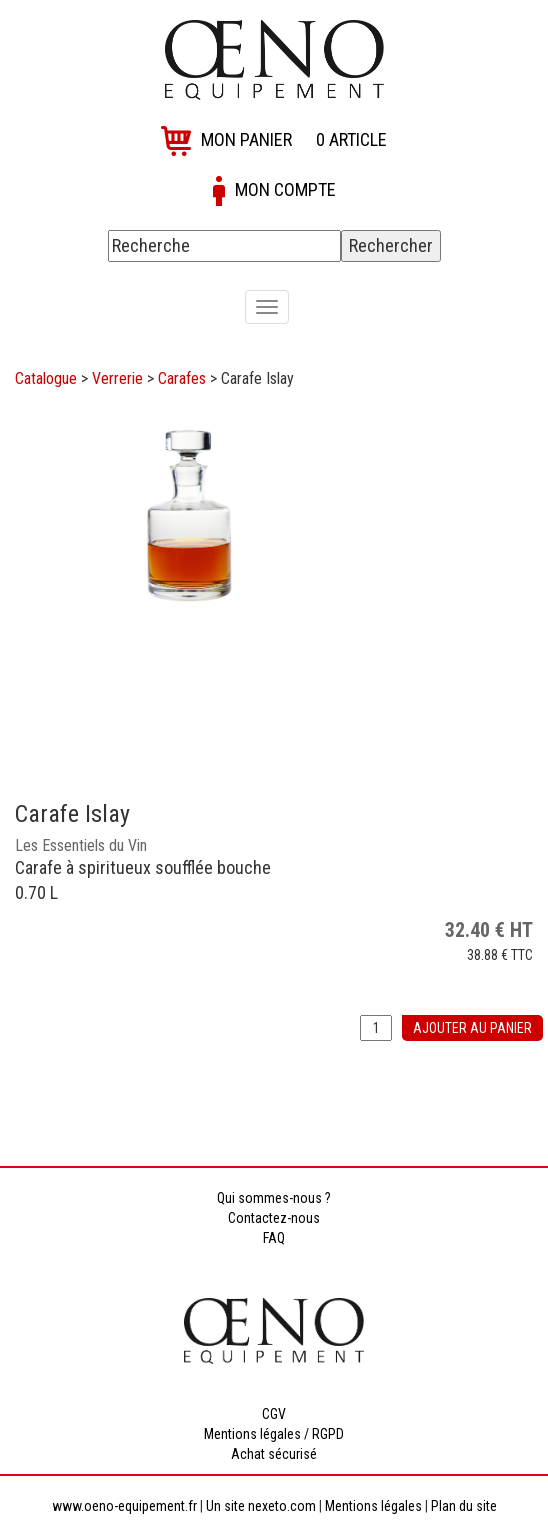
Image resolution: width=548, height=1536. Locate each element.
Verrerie (117, 378)
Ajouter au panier (472, 1028)
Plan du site (464, 1506)
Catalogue (46, 378)
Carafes (182, 378)
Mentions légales (373, 1506)
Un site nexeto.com (261, 1506)
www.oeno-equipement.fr (124, 1506)
